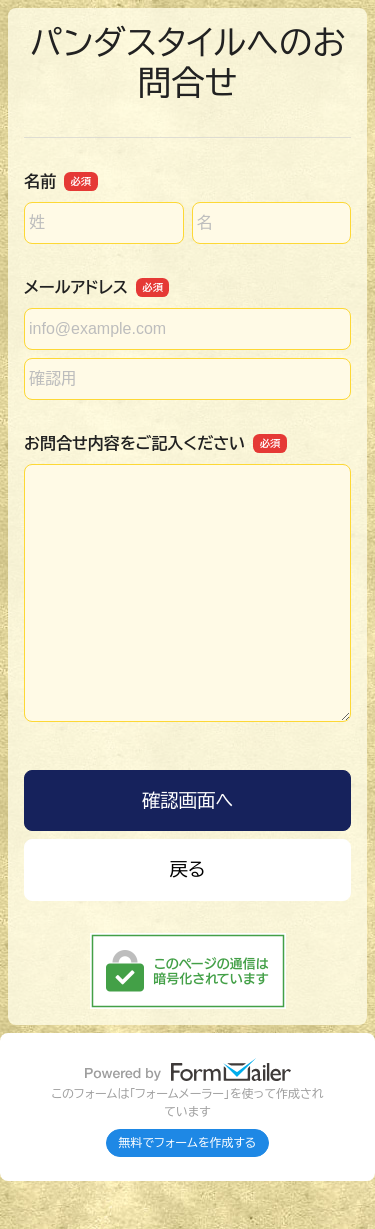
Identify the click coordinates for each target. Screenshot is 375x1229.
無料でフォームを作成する (188, 1143)
